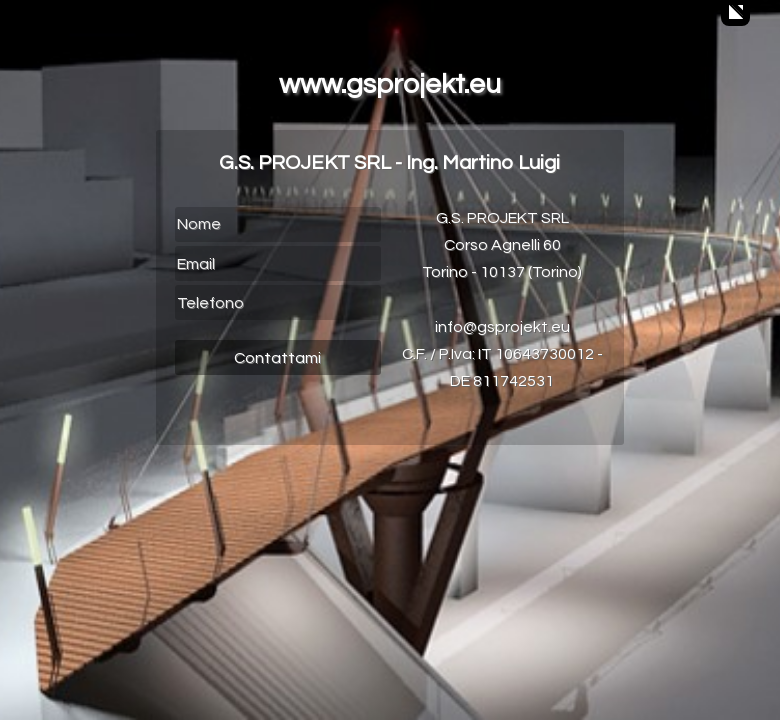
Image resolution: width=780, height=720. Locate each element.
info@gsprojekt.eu (502, 327)
